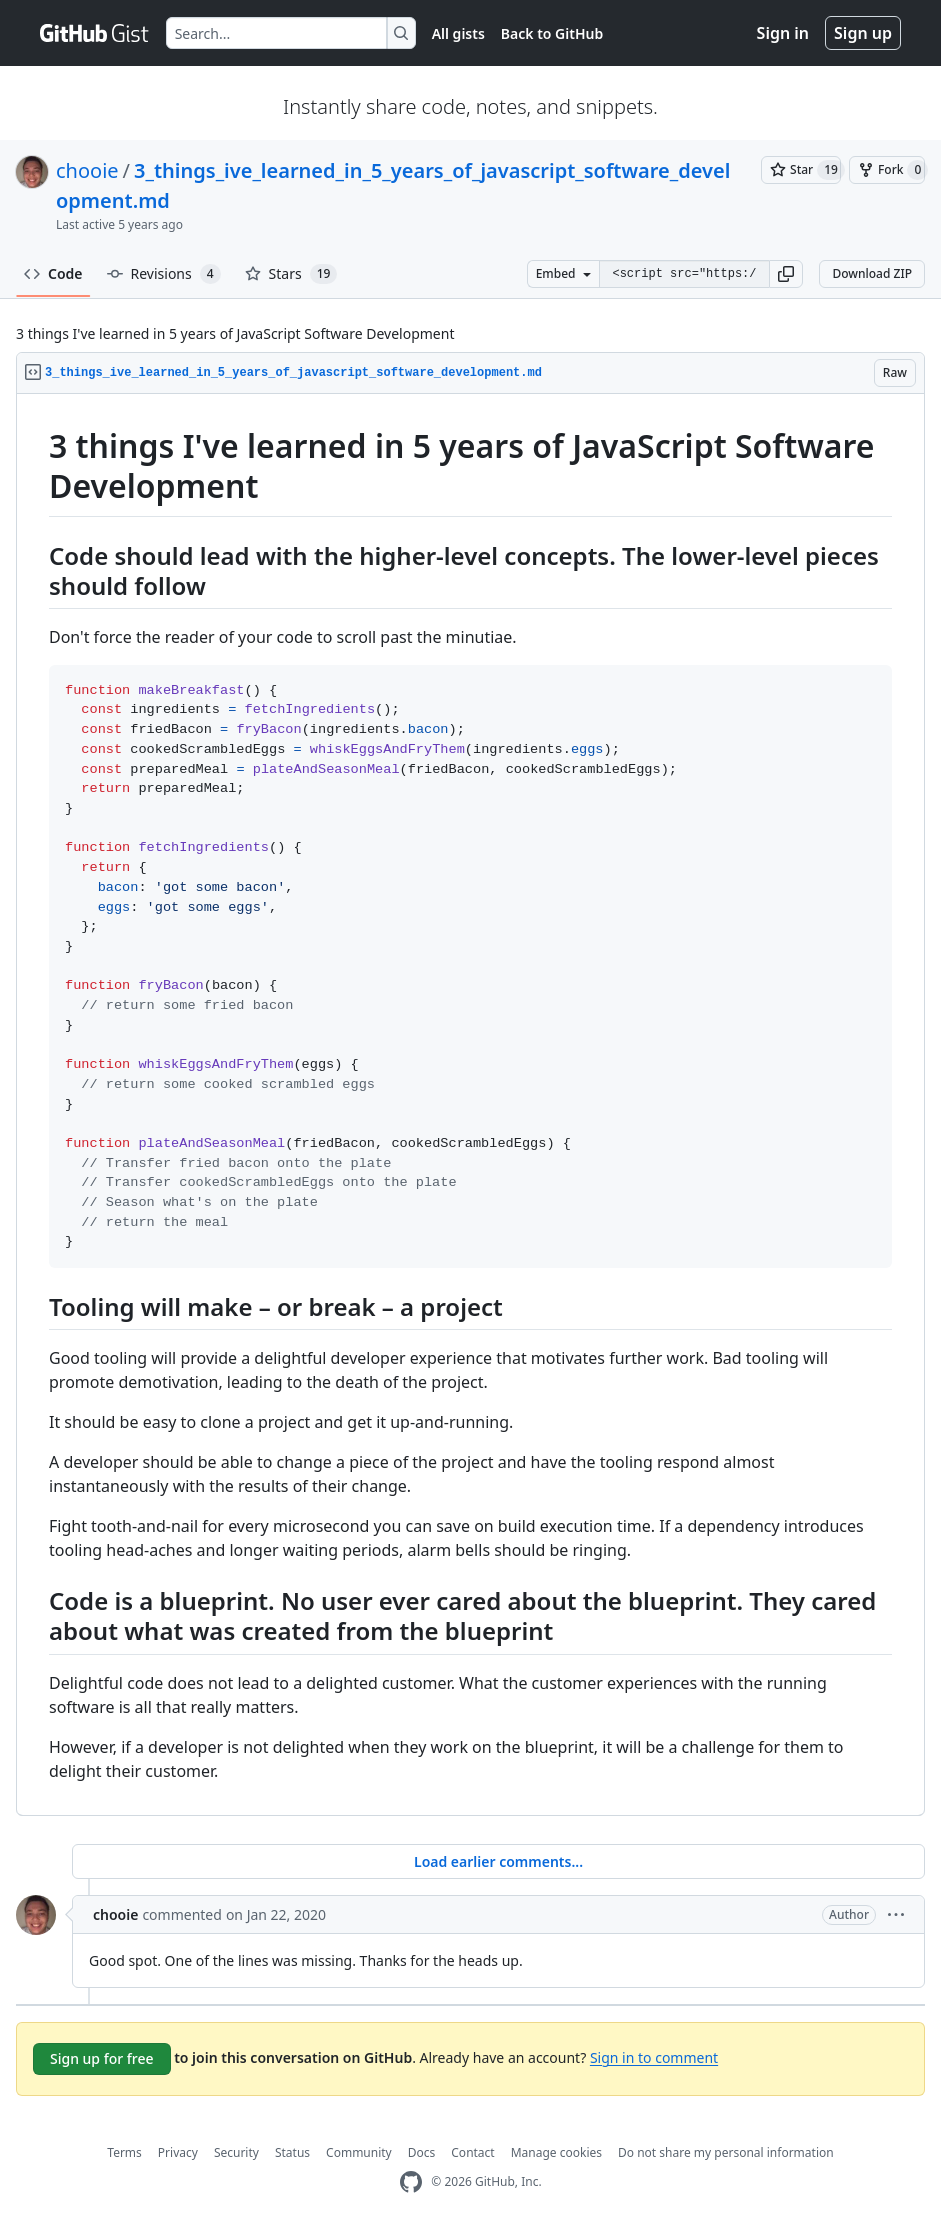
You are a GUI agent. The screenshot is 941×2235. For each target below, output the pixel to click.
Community (359, 2152)
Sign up (863, 33)
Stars (291, 274)
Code (53, 273)
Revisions (164, 274)
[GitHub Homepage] (411, 2182)
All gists (458, 33)
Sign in (783, 33)
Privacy (178, 2152)
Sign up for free (102, 2058)
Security (236, 2152)
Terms (124, 2152)
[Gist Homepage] (95, 33)
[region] (470, 1105)
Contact (472, 2152)
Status (292, 2152)
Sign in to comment (654, 2056)
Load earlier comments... (498, 1861)
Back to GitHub (552, 33)
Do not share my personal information (726, 2152)
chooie (87, 170)
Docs (422, 2152)
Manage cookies (556, 2152)
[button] (786, 274)
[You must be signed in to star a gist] (801, 170)
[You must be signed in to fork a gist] (887, 170)
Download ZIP (872, 273)
